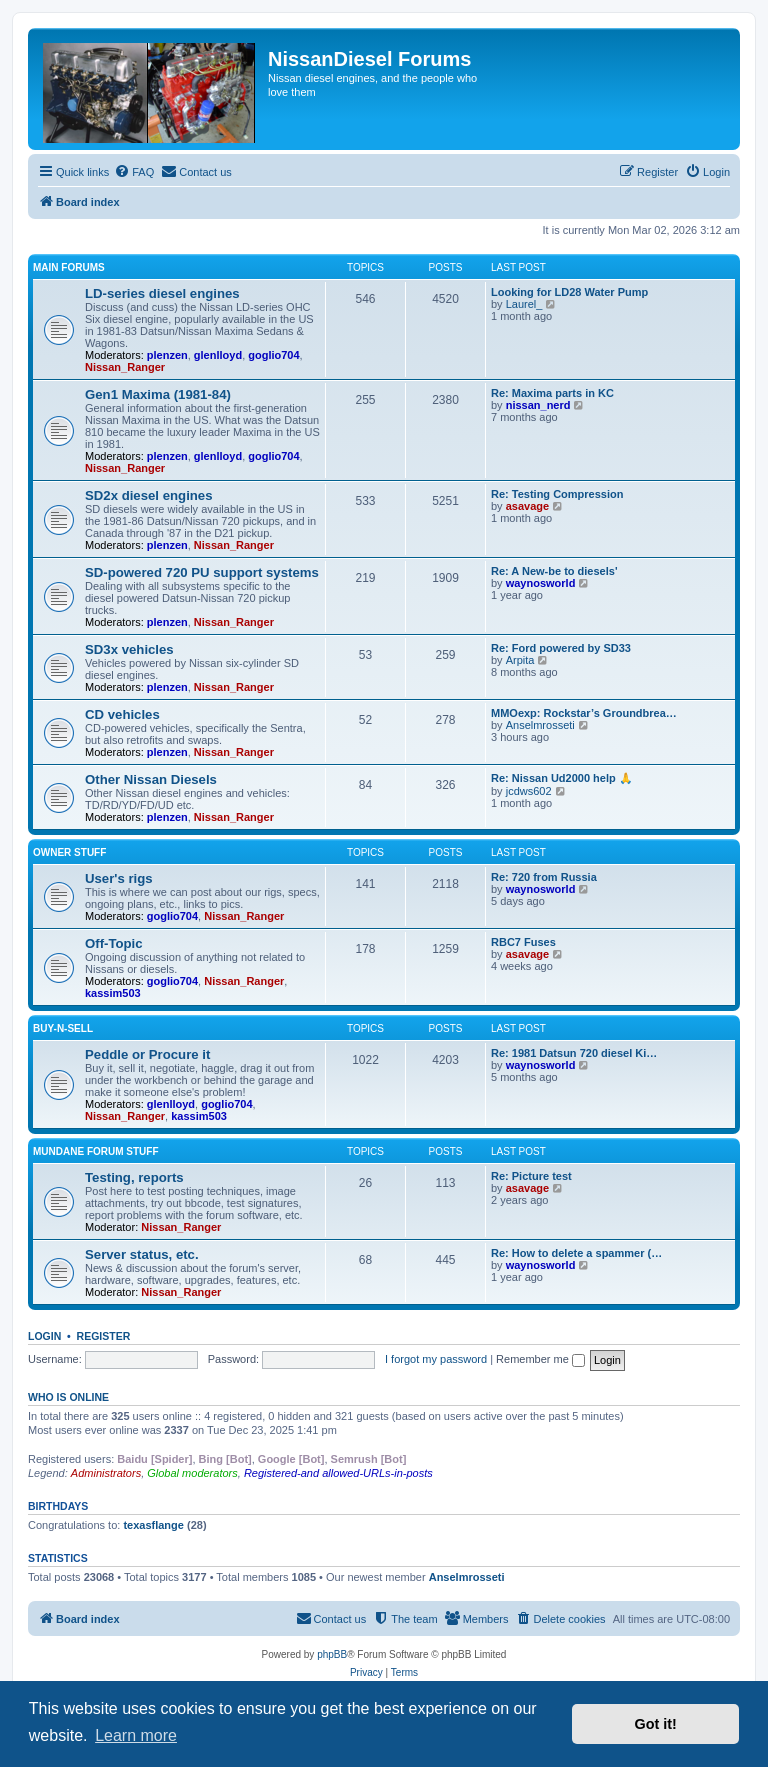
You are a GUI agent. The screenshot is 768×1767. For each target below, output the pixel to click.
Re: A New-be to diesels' (554, 571)
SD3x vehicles (129, 649)
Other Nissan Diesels (151, 779)
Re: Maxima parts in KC (552, 393)
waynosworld (541, 583)
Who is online (68, 1397)
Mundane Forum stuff (96, 1151)
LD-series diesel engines (162, 293)
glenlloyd (218, 355)
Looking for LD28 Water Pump (569, 292)
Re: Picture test (531, 1176)
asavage (527, 506)
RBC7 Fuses (523, 942)
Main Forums (69, 267)
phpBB (332, 1654)
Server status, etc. (142, 1254)
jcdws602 (529, 791)
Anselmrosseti (540, 725)
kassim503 (113, 993)
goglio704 (273, 355)
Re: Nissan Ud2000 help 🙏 (562, 778)
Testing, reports (134, 1177)
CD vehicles (122, 714)
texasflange (153, 1525)
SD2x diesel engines (149, 495)
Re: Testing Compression (557, 494)
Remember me (540, 1359)
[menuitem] (134, 172)
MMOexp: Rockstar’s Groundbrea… (584, 713)
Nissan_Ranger (125, 367)
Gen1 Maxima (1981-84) (158, 394)
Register (104, 1336)
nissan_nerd (538, 405)
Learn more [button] (136, 1735)
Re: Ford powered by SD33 (561, 648)
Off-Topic (114, 943)
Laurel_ (524, 304)
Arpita (520, 660)
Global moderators (192, 1473)
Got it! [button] (656, 1724)
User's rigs (119, 878)
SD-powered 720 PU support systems (202, 572)
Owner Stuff (69, 852)
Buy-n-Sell (63, 1028)
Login (44, 1336)
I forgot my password (436, 1359)
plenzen (167, 355)
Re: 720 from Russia (544, 877)
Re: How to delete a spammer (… (576, 1253)
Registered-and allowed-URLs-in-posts (338, 1473)
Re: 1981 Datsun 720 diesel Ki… (574, 1053)
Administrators (106, 1473)
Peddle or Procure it (147, 1054)
